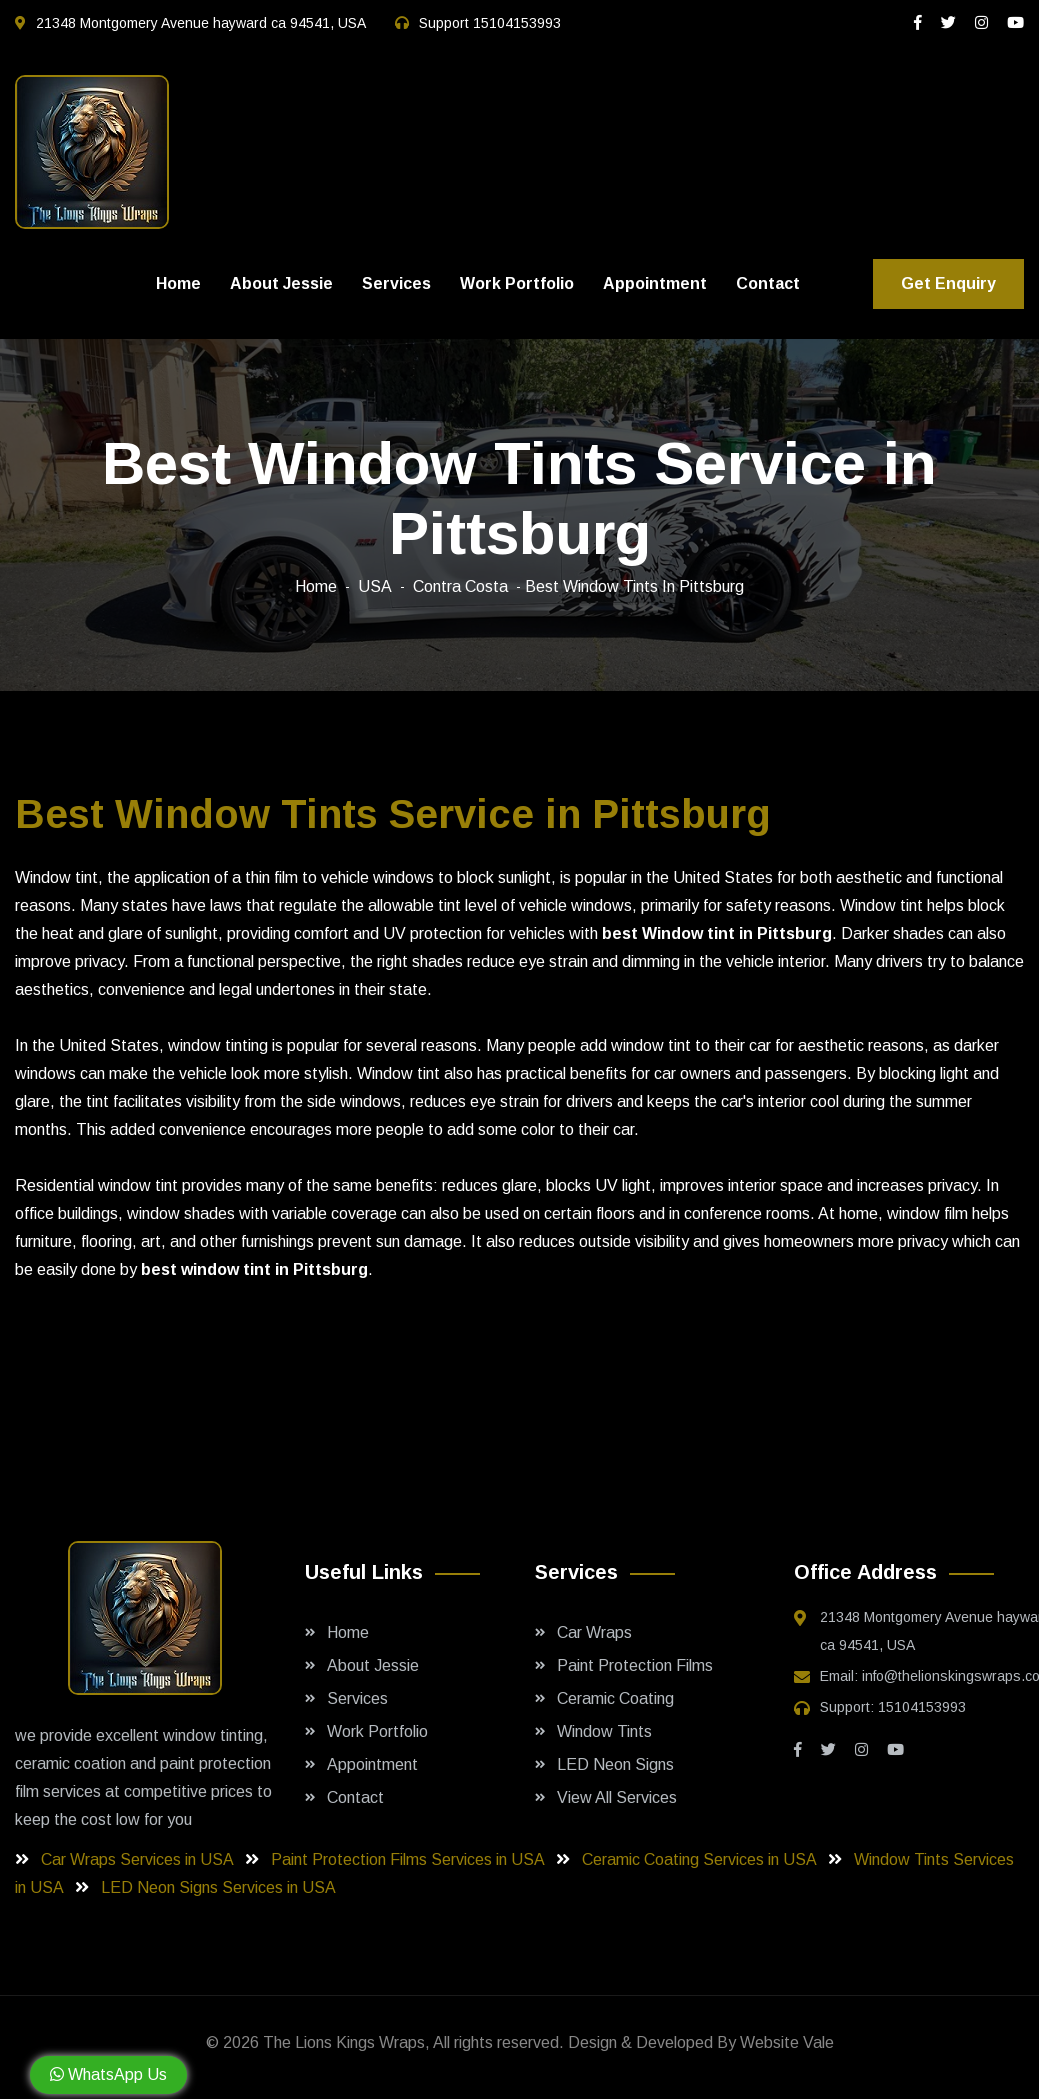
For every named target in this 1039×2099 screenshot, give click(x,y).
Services (396, 283)
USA (375, 586)
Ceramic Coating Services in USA (701, 1859)
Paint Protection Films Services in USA (409, 1859)
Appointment (655, 283)
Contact (768, 283)
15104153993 (517, 23)
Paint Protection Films (635, 1665)
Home (178, 283)
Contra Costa (460, 586)
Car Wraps (594, 1632)
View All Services (617, 1797)
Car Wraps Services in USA (139, 1859)
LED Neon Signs (615, 1764)
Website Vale (787, 2042)
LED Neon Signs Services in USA (220, 1887)
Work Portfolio (517, 283)
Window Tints (604, 1731)
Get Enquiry (948, 283)
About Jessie (281, 283)
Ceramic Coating (615, 1698)
